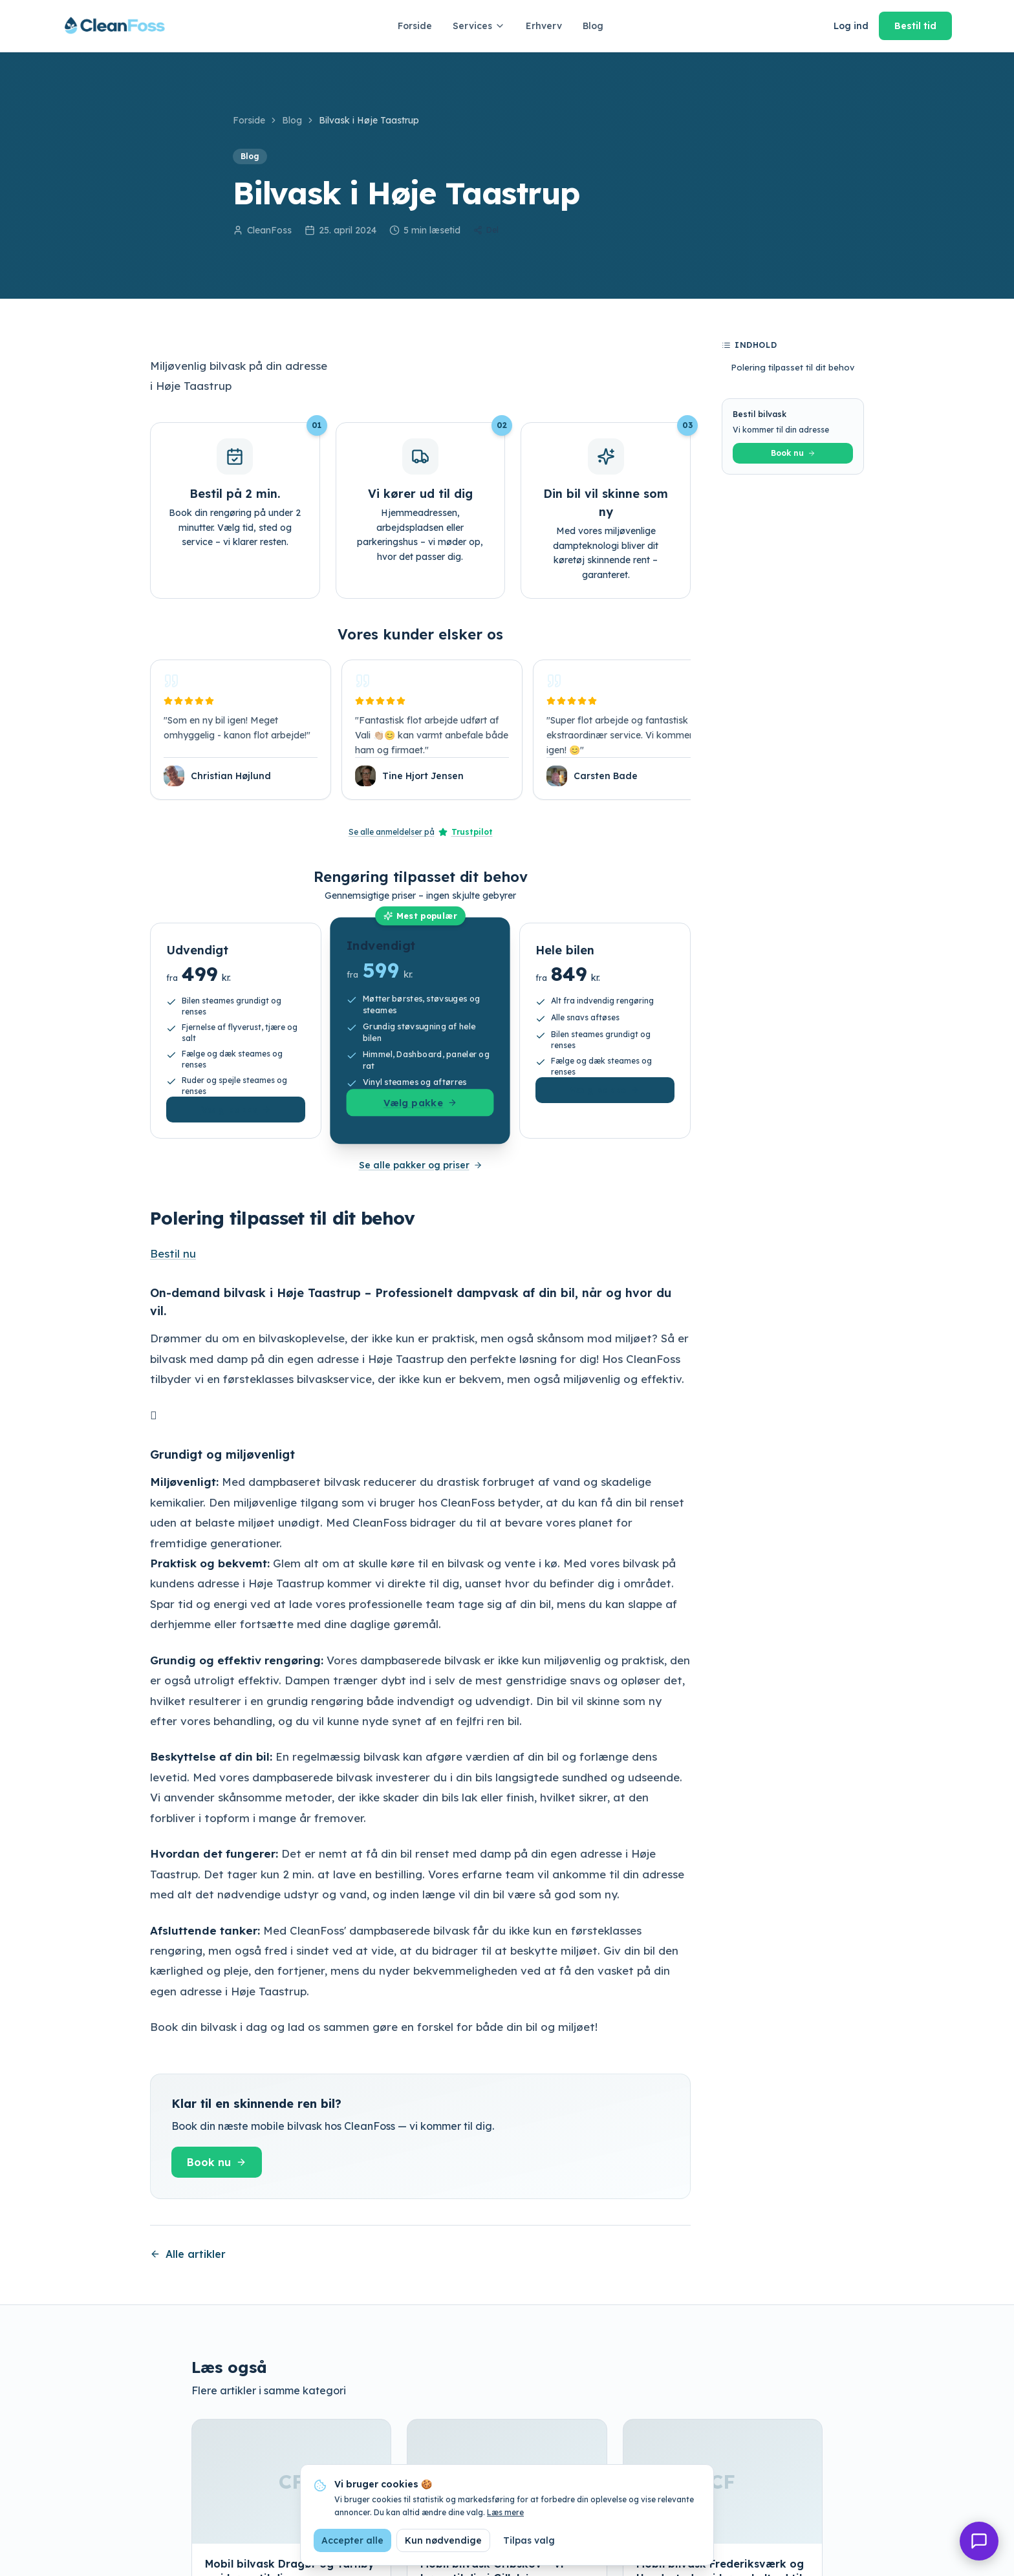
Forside (415, 26)
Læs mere (505, 2512)
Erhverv (544, 26)
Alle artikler (188, 2254)
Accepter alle (352, 2540)
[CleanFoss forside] (115, 26)
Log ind (851, 26)
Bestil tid (915, 26)
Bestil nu (173, 1253)
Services (479, 26)
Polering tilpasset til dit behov (792, 367)
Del (486, 230)
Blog (593, 26)
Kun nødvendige (443, 2540)
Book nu (216, 2162)
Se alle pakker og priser (420, 1165)
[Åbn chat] (979, 2541)
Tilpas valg (529, 2540)
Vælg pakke (236, 1109)
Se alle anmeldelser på (421, 832)
